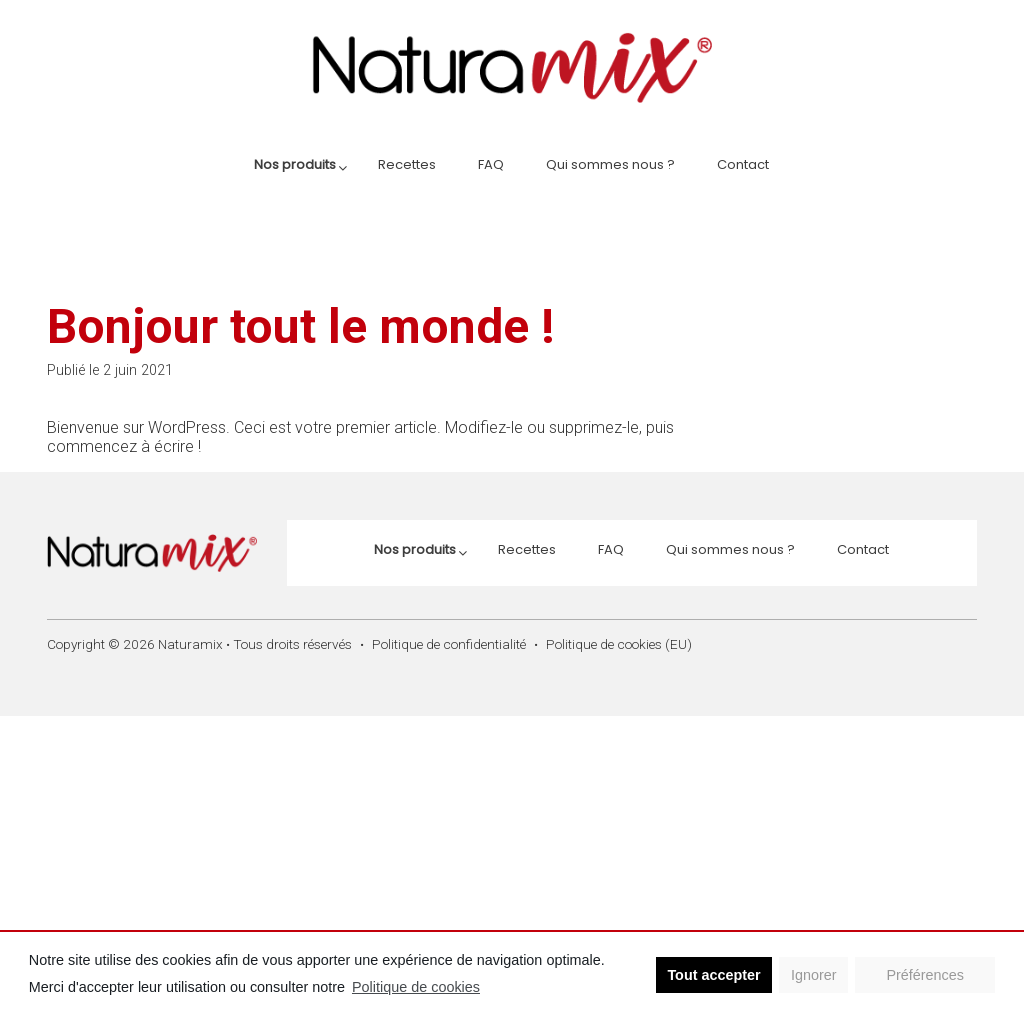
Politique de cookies (416, 987)
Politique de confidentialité (449, 644)
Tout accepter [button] (713, 975)
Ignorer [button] (814, 975)
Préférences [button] (925, 975)
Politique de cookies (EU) (619, 644)
